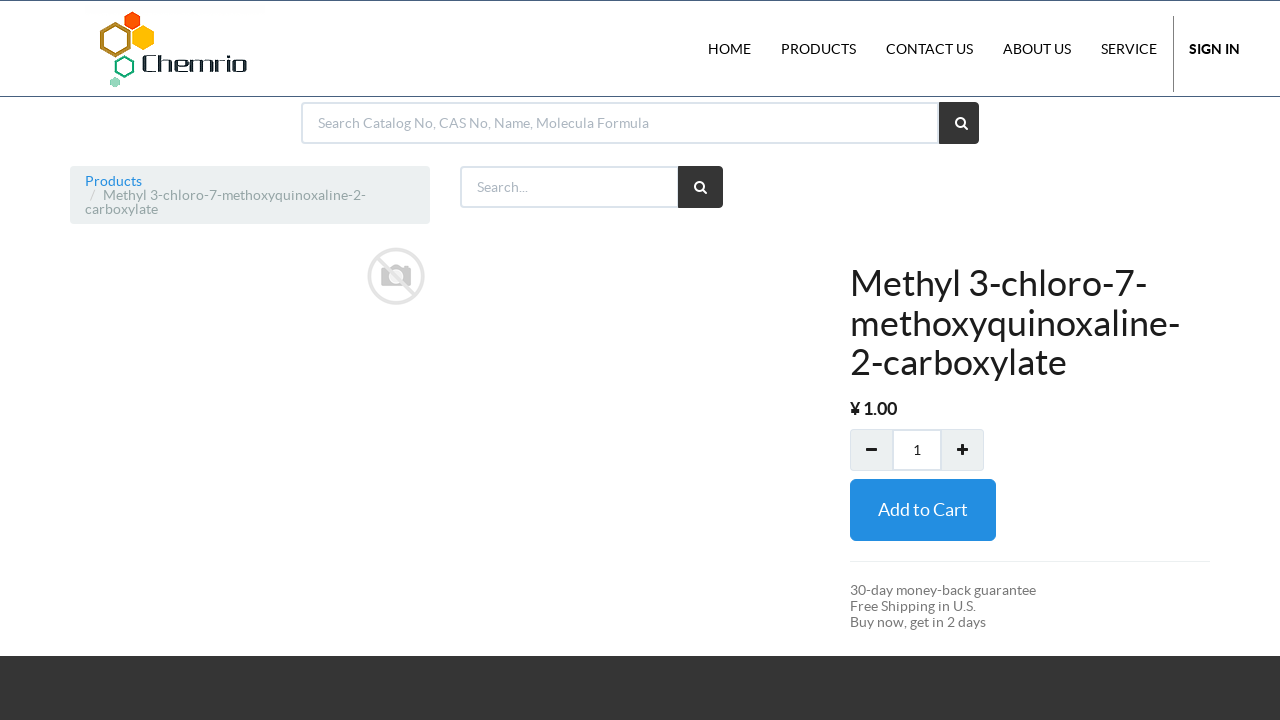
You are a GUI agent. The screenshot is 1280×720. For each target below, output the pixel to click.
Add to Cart (923, 509)
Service (1129, 49)
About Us (1037, 49)
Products (113, 181)
